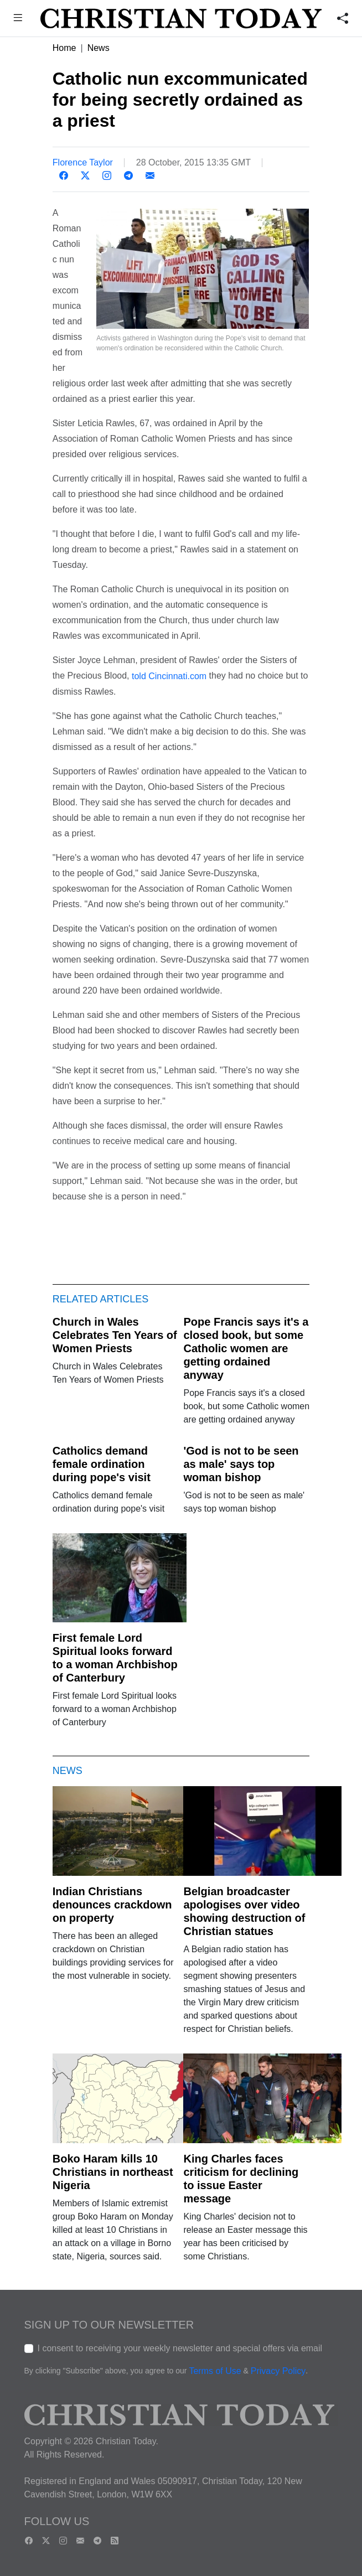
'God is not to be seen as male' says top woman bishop (240, 1464)
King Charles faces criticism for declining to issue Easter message (240, 2179)
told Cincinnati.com (169, 676)
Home (64, 48)
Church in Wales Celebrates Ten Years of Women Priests (115, 1335)
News (98, 48)
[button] (18, 19)
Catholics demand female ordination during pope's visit (102, 1464)
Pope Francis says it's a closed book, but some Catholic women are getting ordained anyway (245, 1348)
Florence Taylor (83, 162)
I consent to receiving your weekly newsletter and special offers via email (180, 2348)
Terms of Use (215, 2371)
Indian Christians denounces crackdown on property (112, 1904)
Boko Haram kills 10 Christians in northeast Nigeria (113, 2172)
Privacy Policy (278, 2371)
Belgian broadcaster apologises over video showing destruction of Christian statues (244, 1911)
